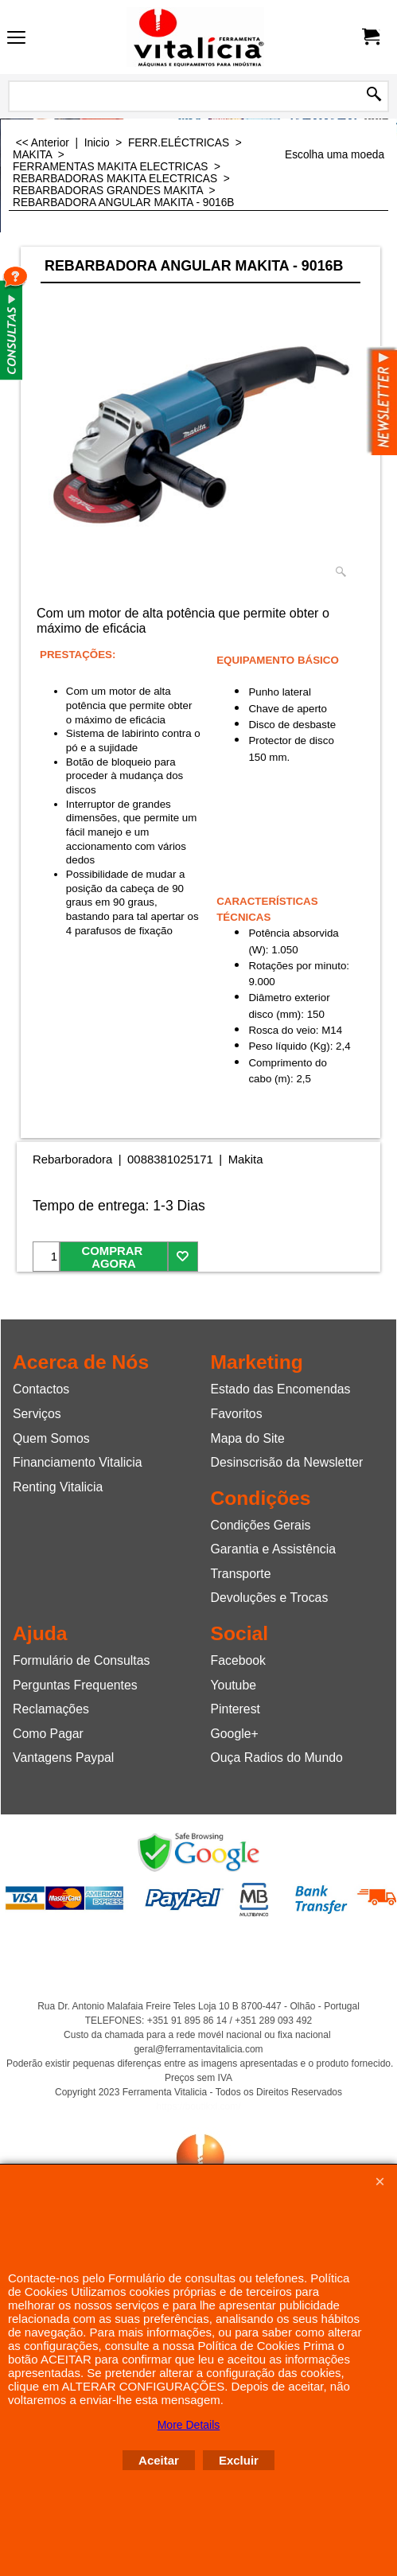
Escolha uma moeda (334, 155)
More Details (189, 2424)
